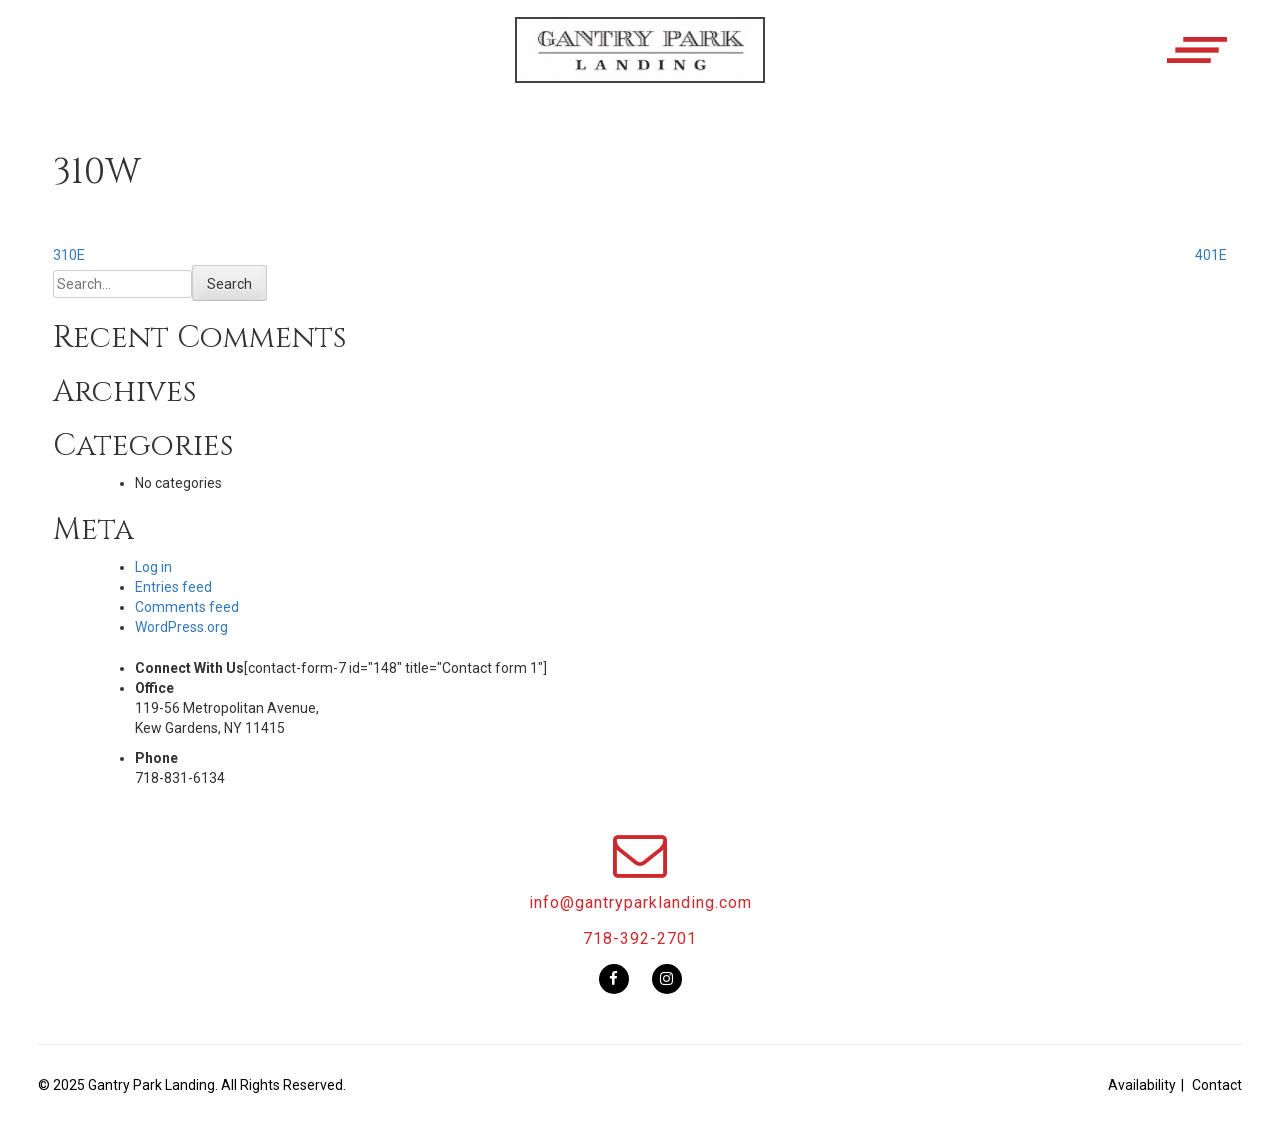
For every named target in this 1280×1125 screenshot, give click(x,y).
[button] (640, 67)
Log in (153, 567)
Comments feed (187, 607)
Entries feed (173, 587)
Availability (1142, 1085)
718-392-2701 (640, 938)
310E (69, 255)
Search (229, 284)
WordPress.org (181, 627)
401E (1211, 255)
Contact (1217, 1085)
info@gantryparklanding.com (640, 902)
